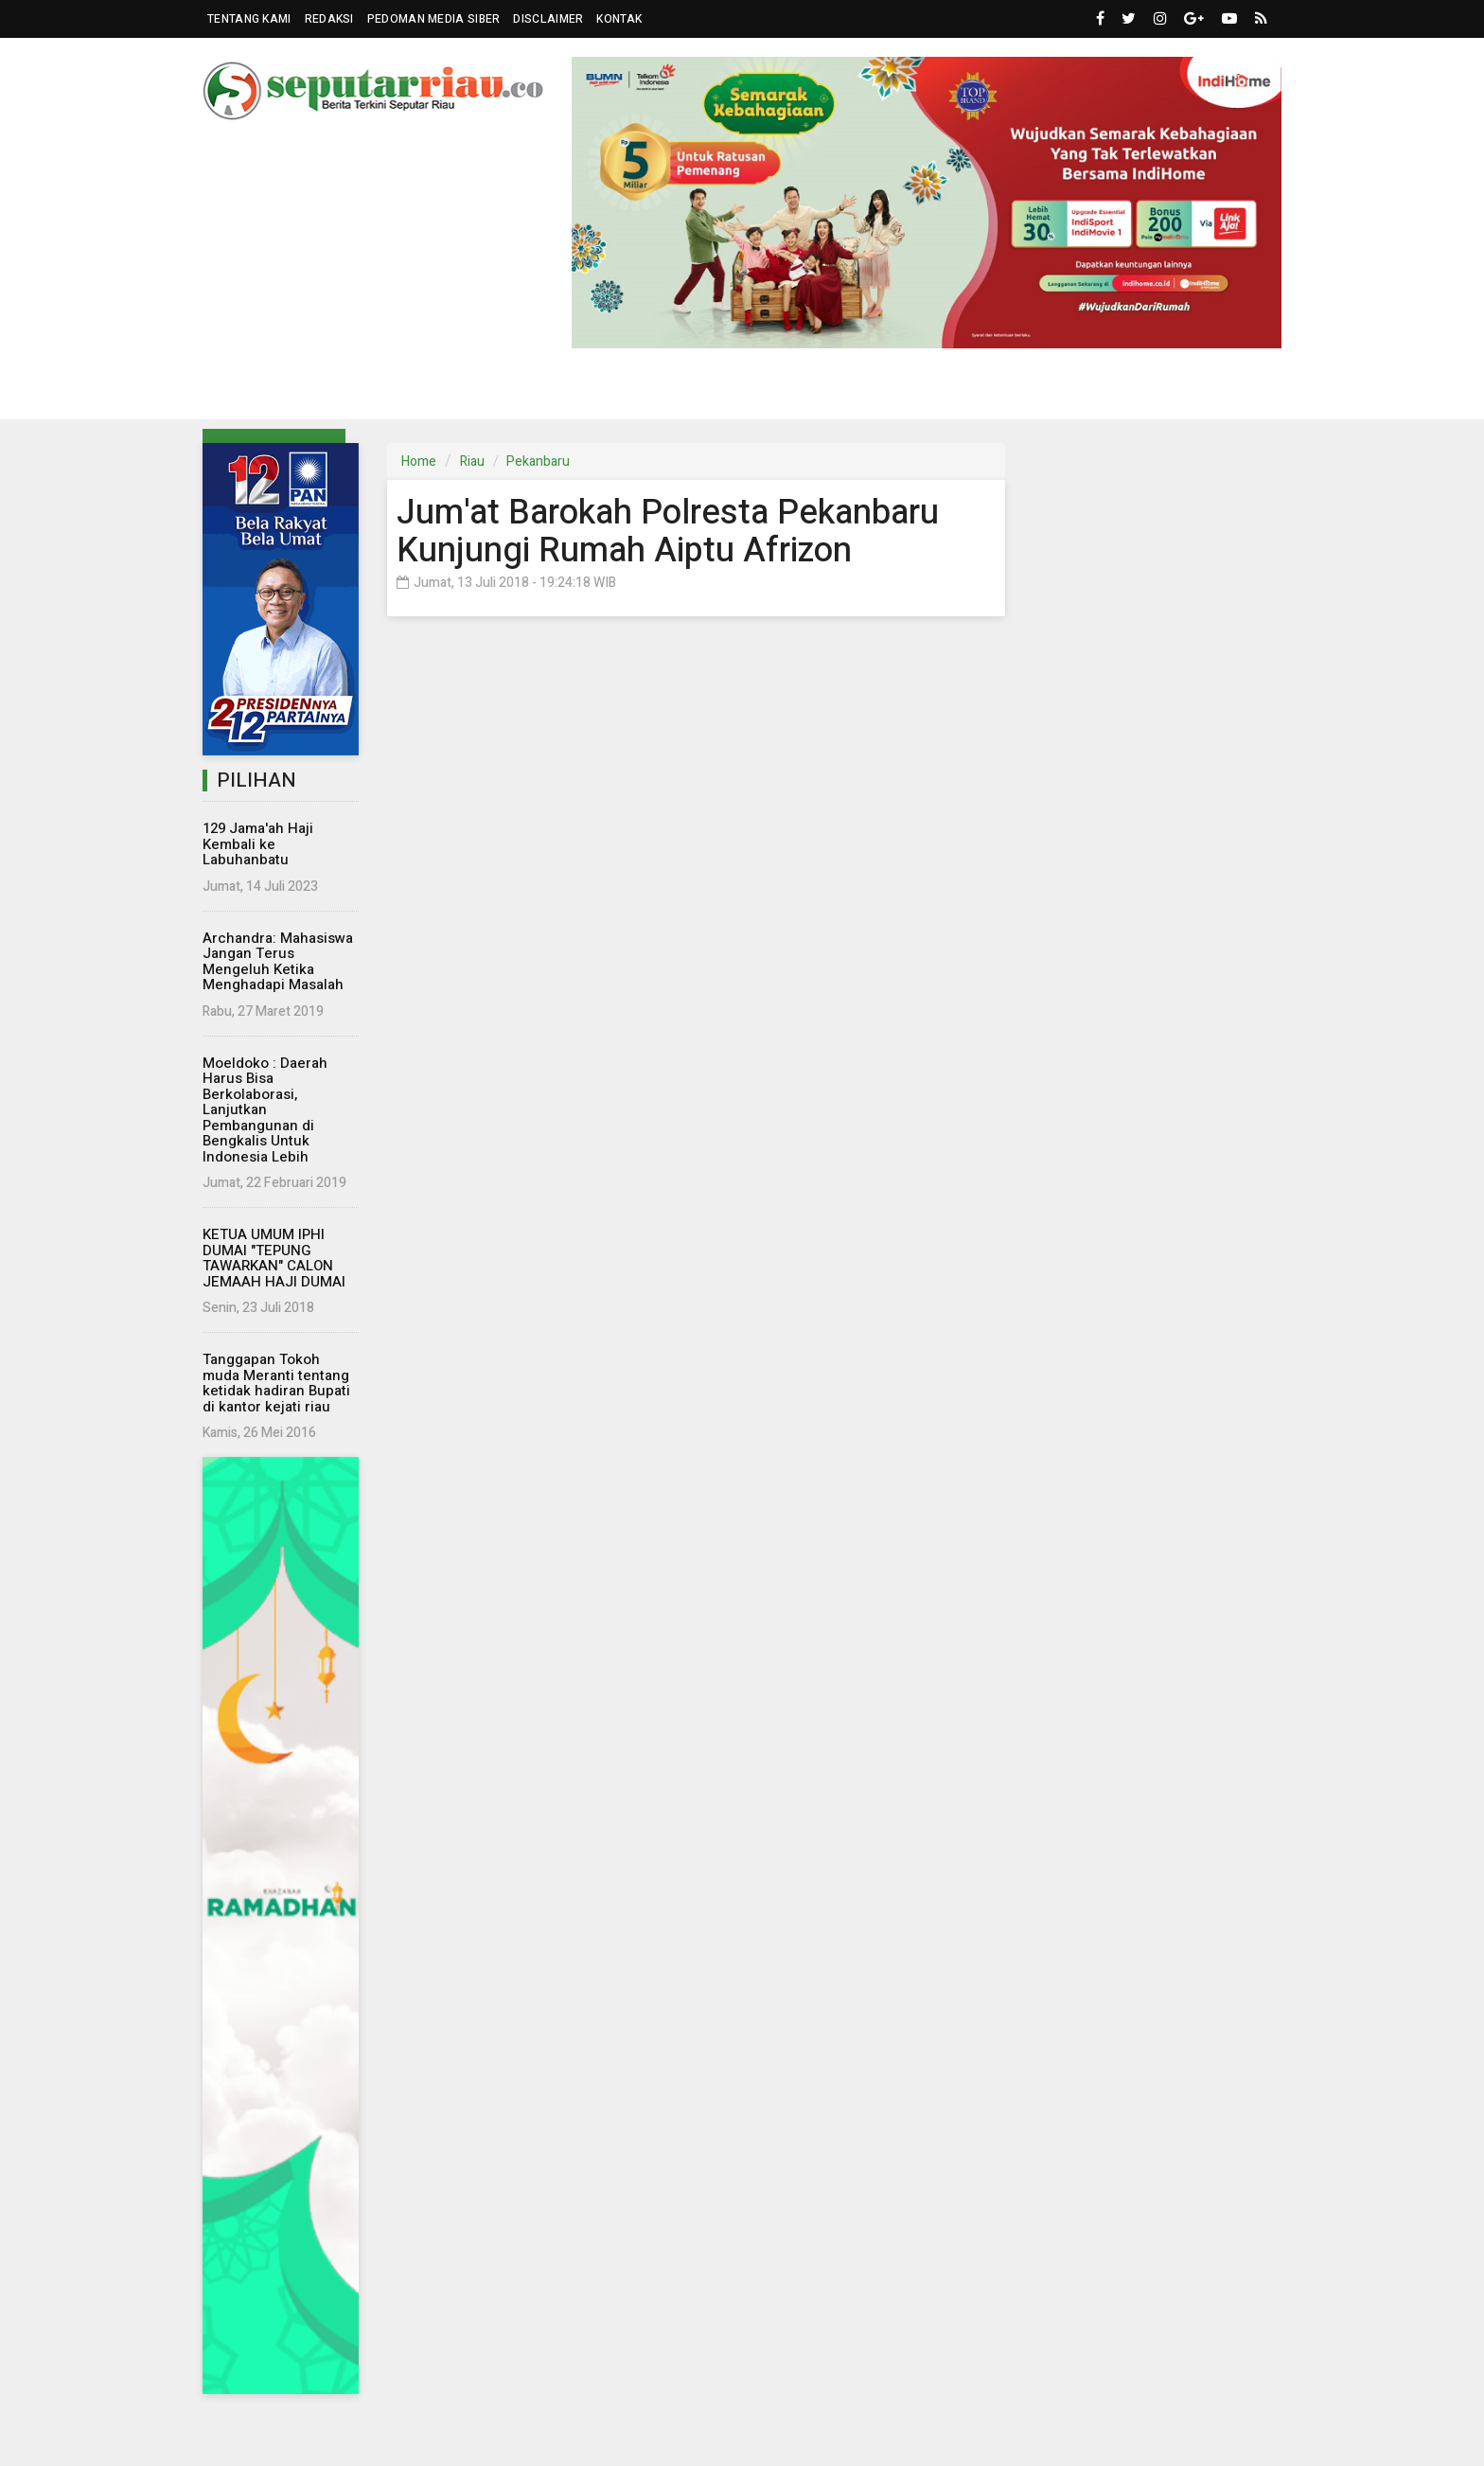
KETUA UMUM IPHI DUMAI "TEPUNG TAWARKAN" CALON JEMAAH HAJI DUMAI (274, 1258)
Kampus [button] (1074, 391)
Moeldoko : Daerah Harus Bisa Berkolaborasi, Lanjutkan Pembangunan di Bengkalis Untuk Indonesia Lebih (265, 1110)
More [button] (1162, 391)
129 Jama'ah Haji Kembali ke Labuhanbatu (258, 844)
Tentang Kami (249, 18)
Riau (472, 461)
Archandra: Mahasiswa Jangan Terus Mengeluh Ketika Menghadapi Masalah (278, 962)
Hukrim (819, 390)
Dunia (626, 390)
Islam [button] (985, 391)
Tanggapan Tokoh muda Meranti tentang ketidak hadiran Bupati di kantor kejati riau (276, 1383)
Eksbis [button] (542, 391)
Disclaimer (548, 18)
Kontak (619, 18)
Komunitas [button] (713, 391)
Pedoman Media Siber (434, 18)
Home (418, 461)
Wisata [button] (897, 391)
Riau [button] (256, 391)
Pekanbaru (538, 461)
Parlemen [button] (347, 391)
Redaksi (329, 18)
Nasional (458, 390)
